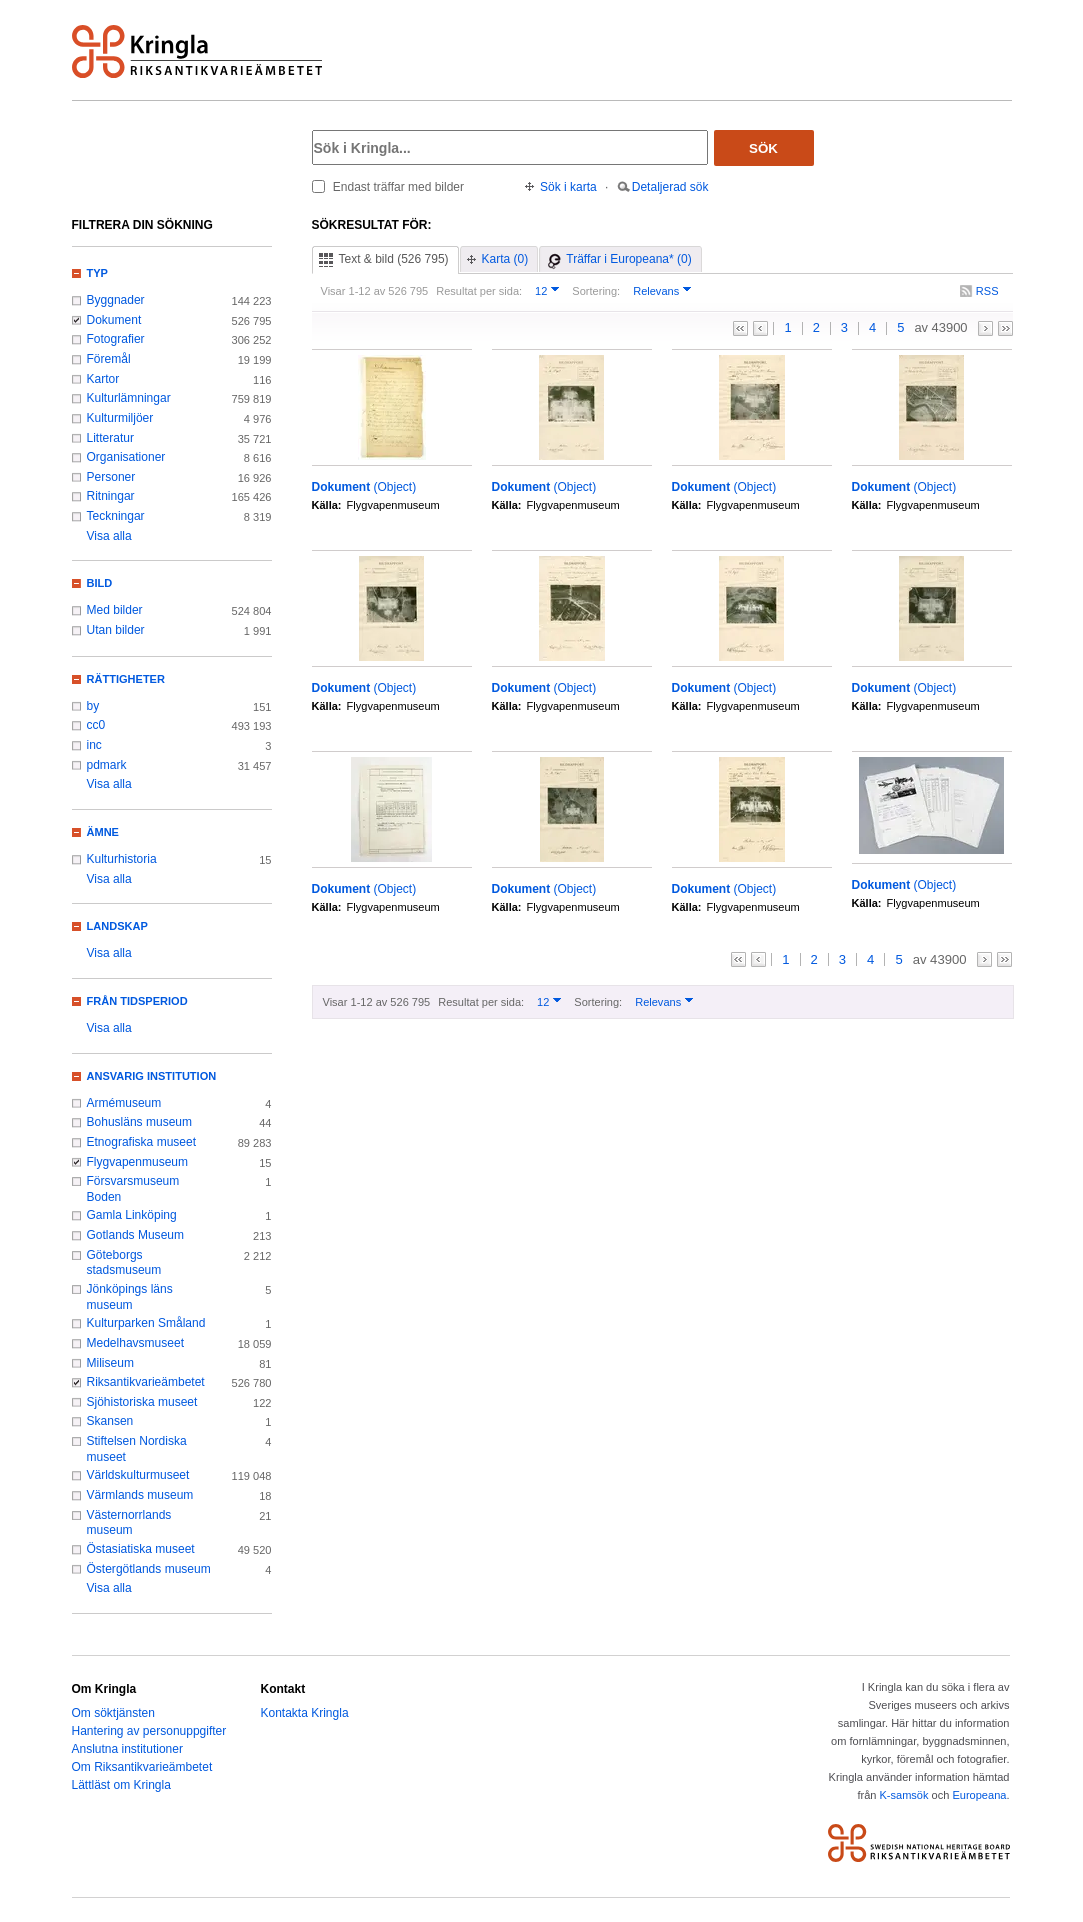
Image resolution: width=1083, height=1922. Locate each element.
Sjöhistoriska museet (142, 1402)
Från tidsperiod (137, 1001)
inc (94, 745)
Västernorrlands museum (129, 1523)
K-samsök (903, 1795)
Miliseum (110, 1363)
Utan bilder (116, 630)
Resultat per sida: (479, 291)
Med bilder (115, 610)
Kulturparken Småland (146, 1323)
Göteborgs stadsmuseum (124, 1263)
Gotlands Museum (136, 1235)
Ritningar (111, 496)
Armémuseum (124, 1103)
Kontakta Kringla (305, 1713)
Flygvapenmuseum (138, 1162)
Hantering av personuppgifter (149, 1731)
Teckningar (116, 516)
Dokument (114, 320)
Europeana (979, 1795)
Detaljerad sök (670, 187)
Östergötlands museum (149, 1569)
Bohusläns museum (140, 1122)
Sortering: (596, 291)
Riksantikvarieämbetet (146, 1382)
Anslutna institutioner (127, 1749)
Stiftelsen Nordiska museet (137, 1449)
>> (1005, 328)
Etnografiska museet (142, 1142)
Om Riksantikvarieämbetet (142, 1767)
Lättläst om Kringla (121, 1785)
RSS (987, 291)
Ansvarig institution (152, 1076)
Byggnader (116, 300)
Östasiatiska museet (141, 1549)
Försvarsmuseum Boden (133, 1189)
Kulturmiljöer (120, 418)
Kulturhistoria (122, 859)
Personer (111, 477)
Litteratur (110, 438)
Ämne (103, 832)
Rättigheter (126, 679)
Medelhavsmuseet (136, 1343)
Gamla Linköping (132, 1215)
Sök (763, 148)
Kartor (103, 379)
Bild (100, 583)
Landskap (117, 926)
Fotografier (116, 339)
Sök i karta (568, 187)
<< (740, 328)
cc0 (96, 725)
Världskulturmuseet (138, 1475)
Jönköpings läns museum (130, 1297)
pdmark (107, 765)
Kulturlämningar (129, 398)
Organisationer (126, 457)
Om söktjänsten (113, 1713)
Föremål (109, 359)
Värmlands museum (140, 1495)
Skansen (110, 1421)
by (93, 706)
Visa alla (109, 536)
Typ (97, 273)
